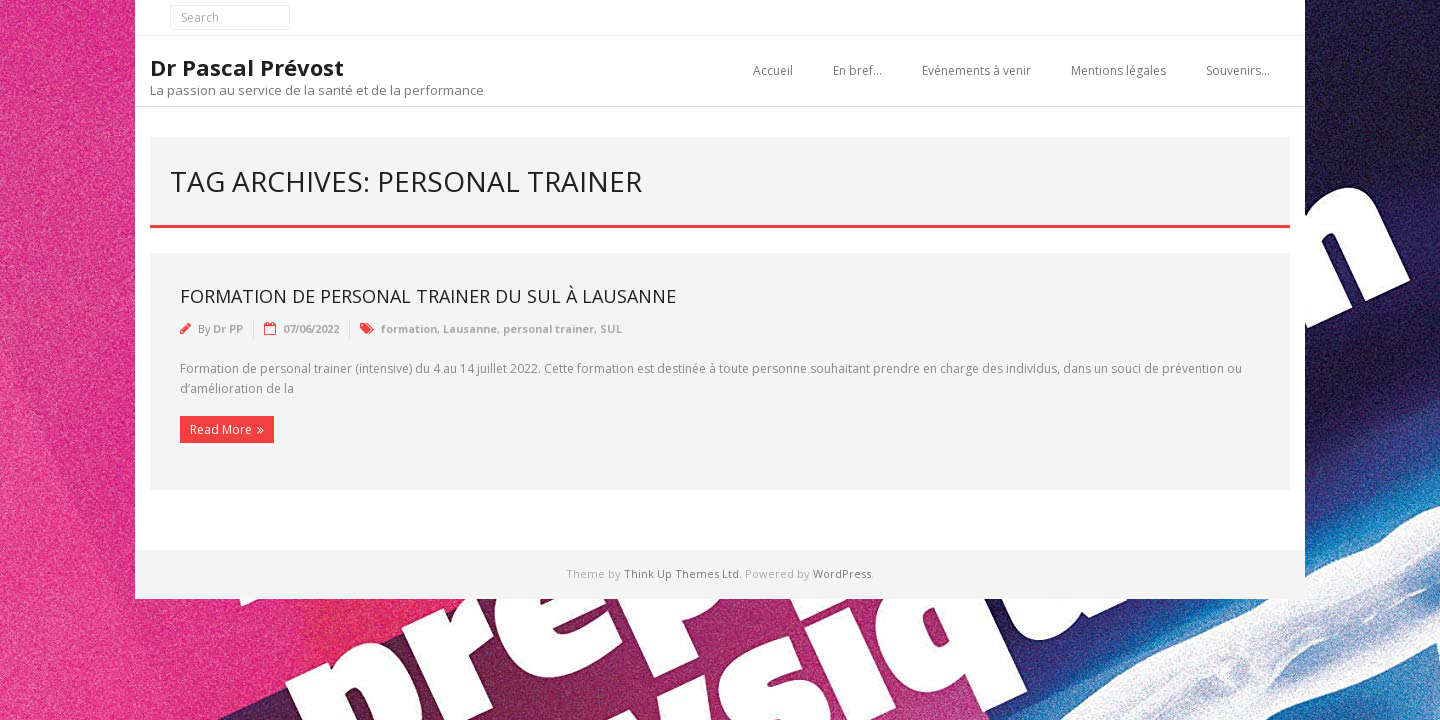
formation (409, 328)
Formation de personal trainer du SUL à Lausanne (428, 296)
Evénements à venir (976, 70)
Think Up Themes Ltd (681, 573)
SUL (611, 328)
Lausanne (470, 328)
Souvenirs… (1238, 70)
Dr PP (228, 328)
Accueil (773, 70)
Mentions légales (1118, 70)
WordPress (842, 573)
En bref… (857, 70)
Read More (221, 429)
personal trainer (548, 328)
